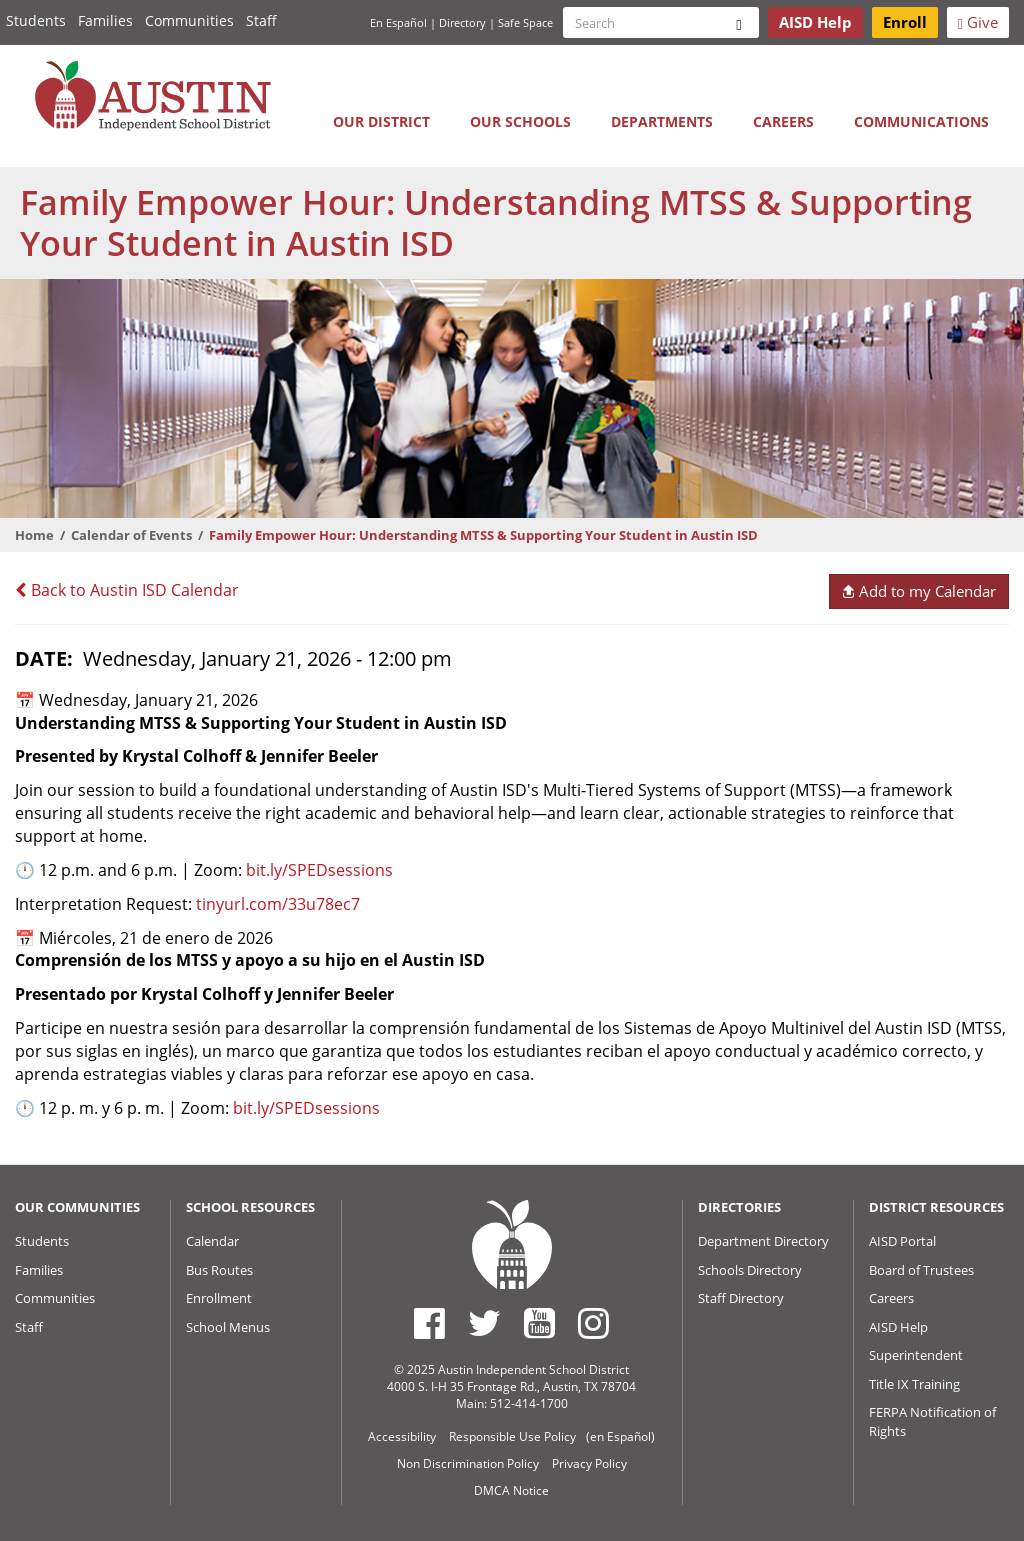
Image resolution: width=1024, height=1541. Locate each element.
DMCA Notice (511, 1490)
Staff (261, 20)
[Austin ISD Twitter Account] (484, 1323)
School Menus (228, 1327)
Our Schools (520, 121)
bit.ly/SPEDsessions (317, 870)
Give (978, 22)
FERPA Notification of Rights (932, 1421)
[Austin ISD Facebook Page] (429, 1323)
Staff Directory (741, 1298)
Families (105, 20)
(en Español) (620, 1436)
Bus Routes (219, 1270)
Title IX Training (914, 1384)
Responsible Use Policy (512, 1436)
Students (36, 20)
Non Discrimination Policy (468, 1463)
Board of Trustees (921, 1270)
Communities (189, 20)
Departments (662, 121)
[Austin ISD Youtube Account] (539, 1323)
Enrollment (219, 1298)
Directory (462, 22)
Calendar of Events (131, 535)
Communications (921, 121)
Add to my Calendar (918, 591)
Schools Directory (750, 1270)
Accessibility (402, 1436)
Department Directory (763, 1241)
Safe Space (525, 22)
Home (34, 535)
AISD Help (898, 1327)
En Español (398, 22)
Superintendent (916, 1355)
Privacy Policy (589, 1463)
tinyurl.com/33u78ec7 (278, 904)
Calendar (212, 1241)
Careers (783, 121)
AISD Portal (902, 1241)
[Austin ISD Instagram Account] (593, 1323)
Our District (381, 121)
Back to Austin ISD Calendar (127, 590)
